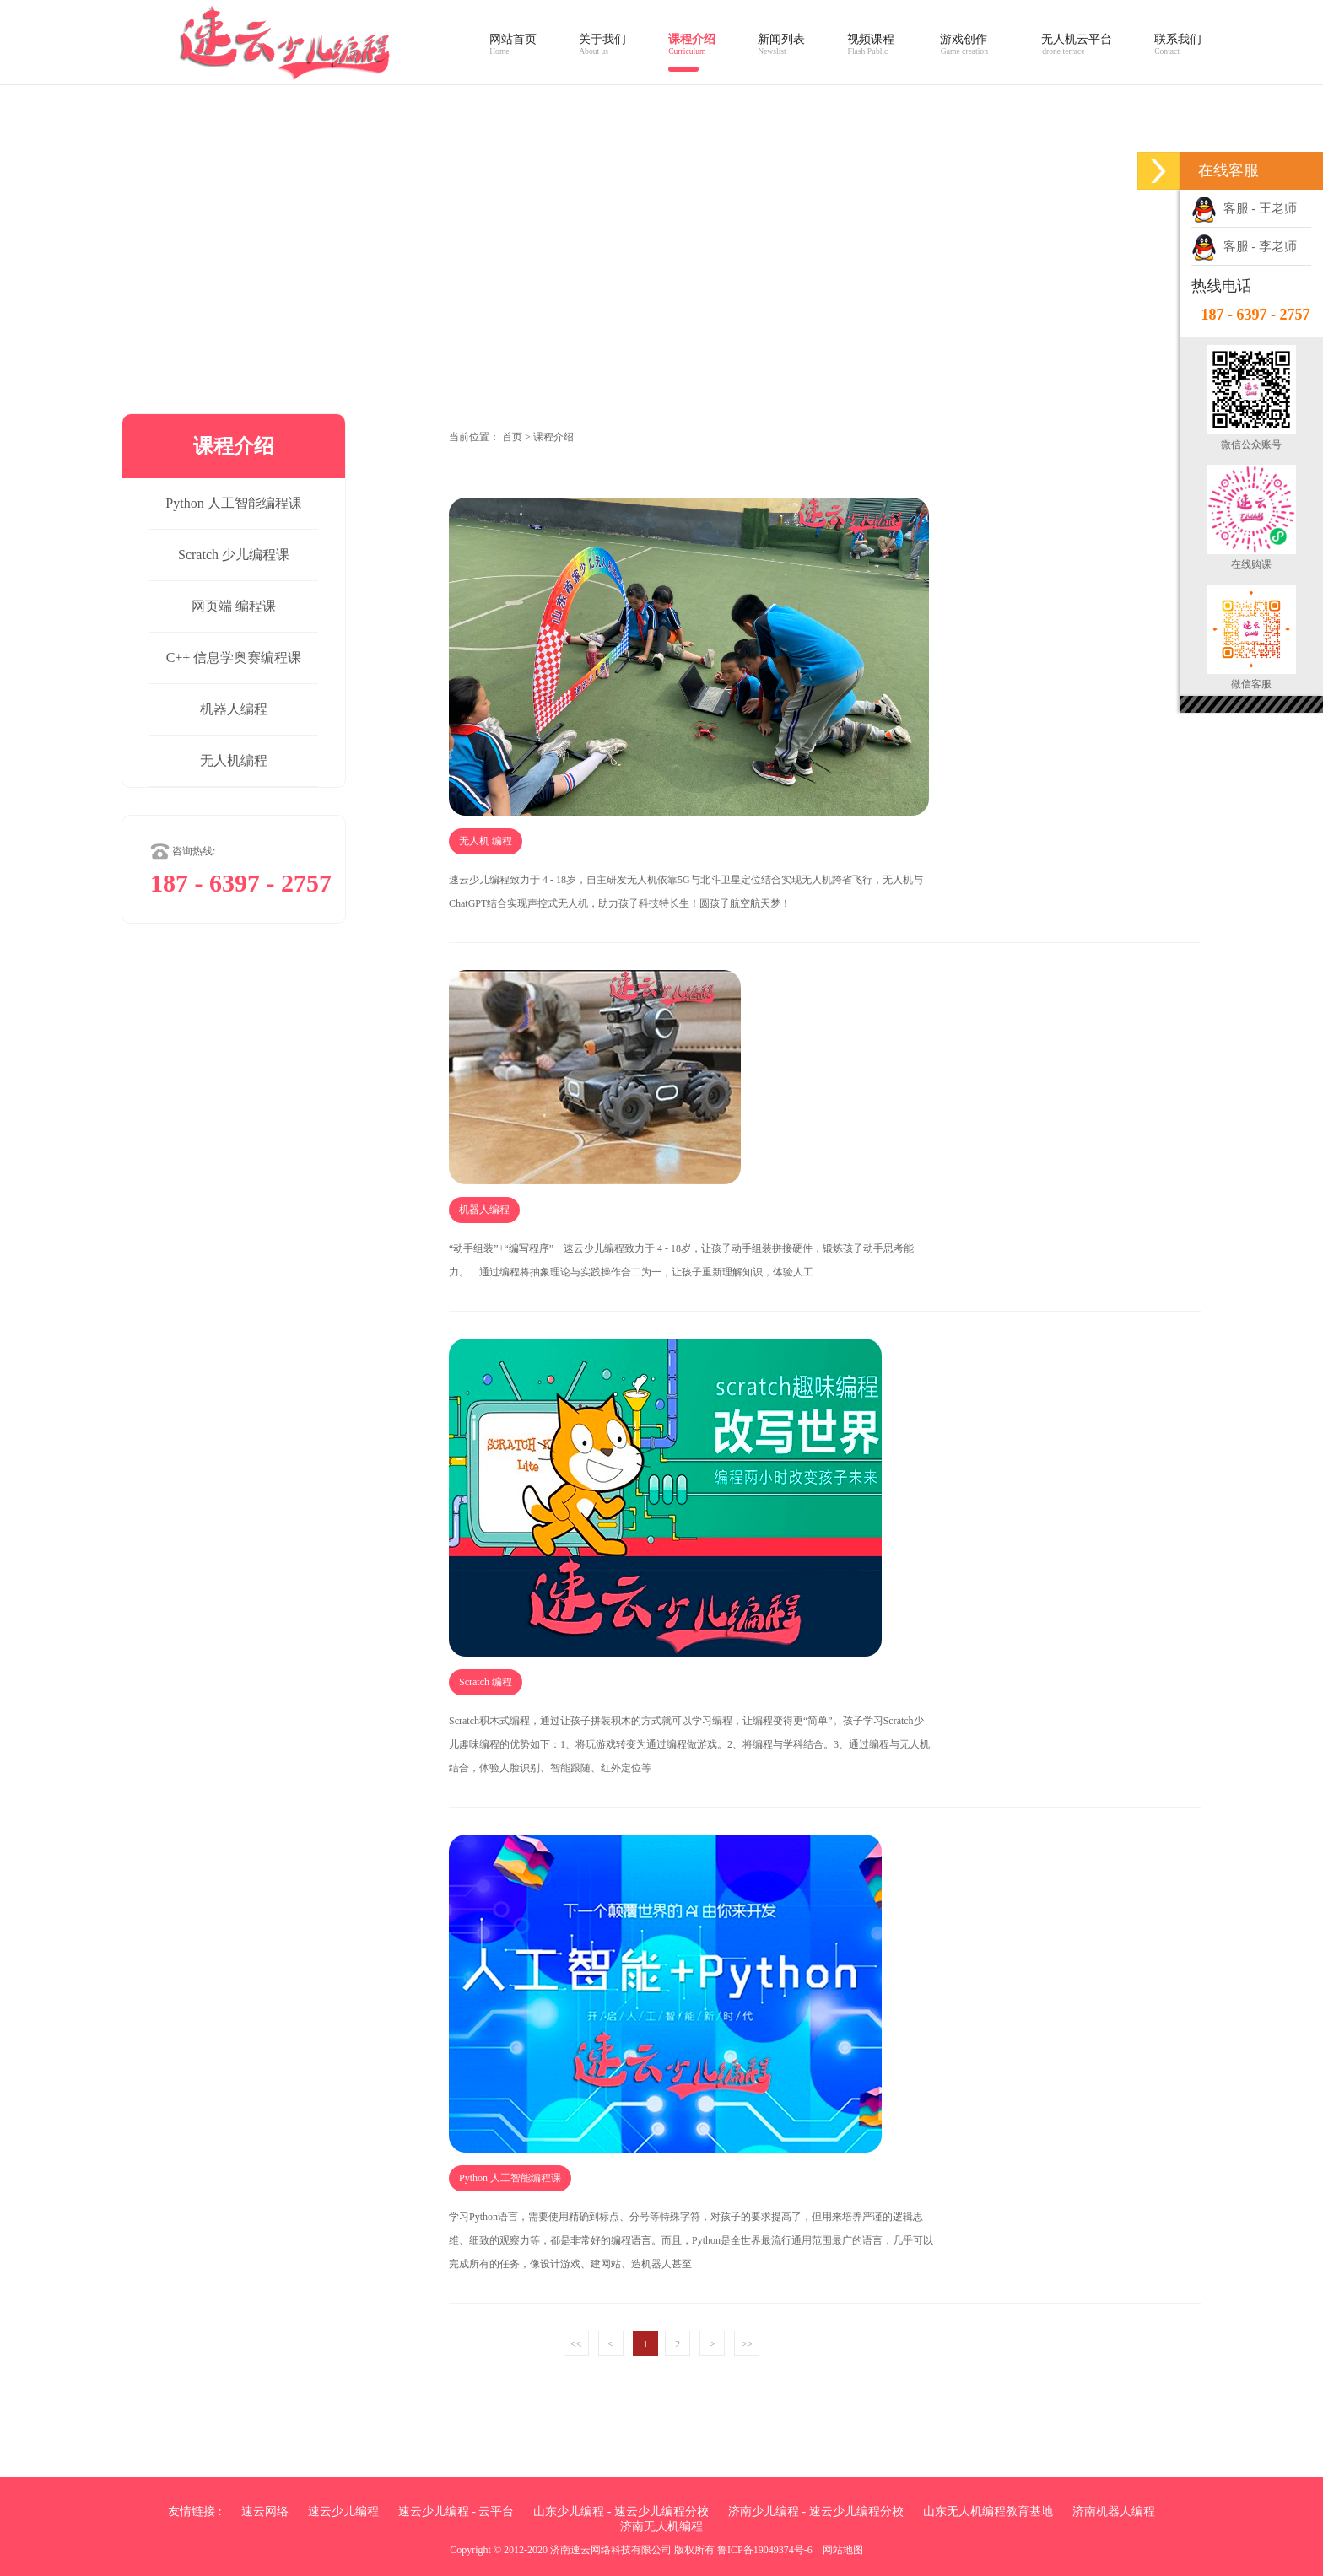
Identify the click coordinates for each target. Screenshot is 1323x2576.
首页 (512, 437)
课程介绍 (553, 437)
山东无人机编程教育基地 (988, 2511)
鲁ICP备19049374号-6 (765, 2550)
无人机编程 (233, 760)
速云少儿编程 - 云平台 (456, 2511)
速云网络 (265, 2511)
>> (747, 2344)
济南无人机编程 (661, 2526)
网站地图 (843, 2550)
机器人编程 (233, 709)
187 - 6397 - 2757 (1256, 314)
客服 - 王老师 (1244, 208)
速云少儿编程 (343, 2511)
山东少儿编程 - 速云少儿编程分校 (621, 2511)
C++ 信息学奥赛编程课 (234, 657)
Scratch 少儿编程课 (233, 554)
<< (576, 2344)
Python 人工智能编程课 (233, 503)
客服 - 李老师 (1244, 246)
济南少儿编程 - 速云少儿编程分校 (816, 2511)
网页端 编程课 (234, 606)
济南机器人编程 (1113, 2511)
